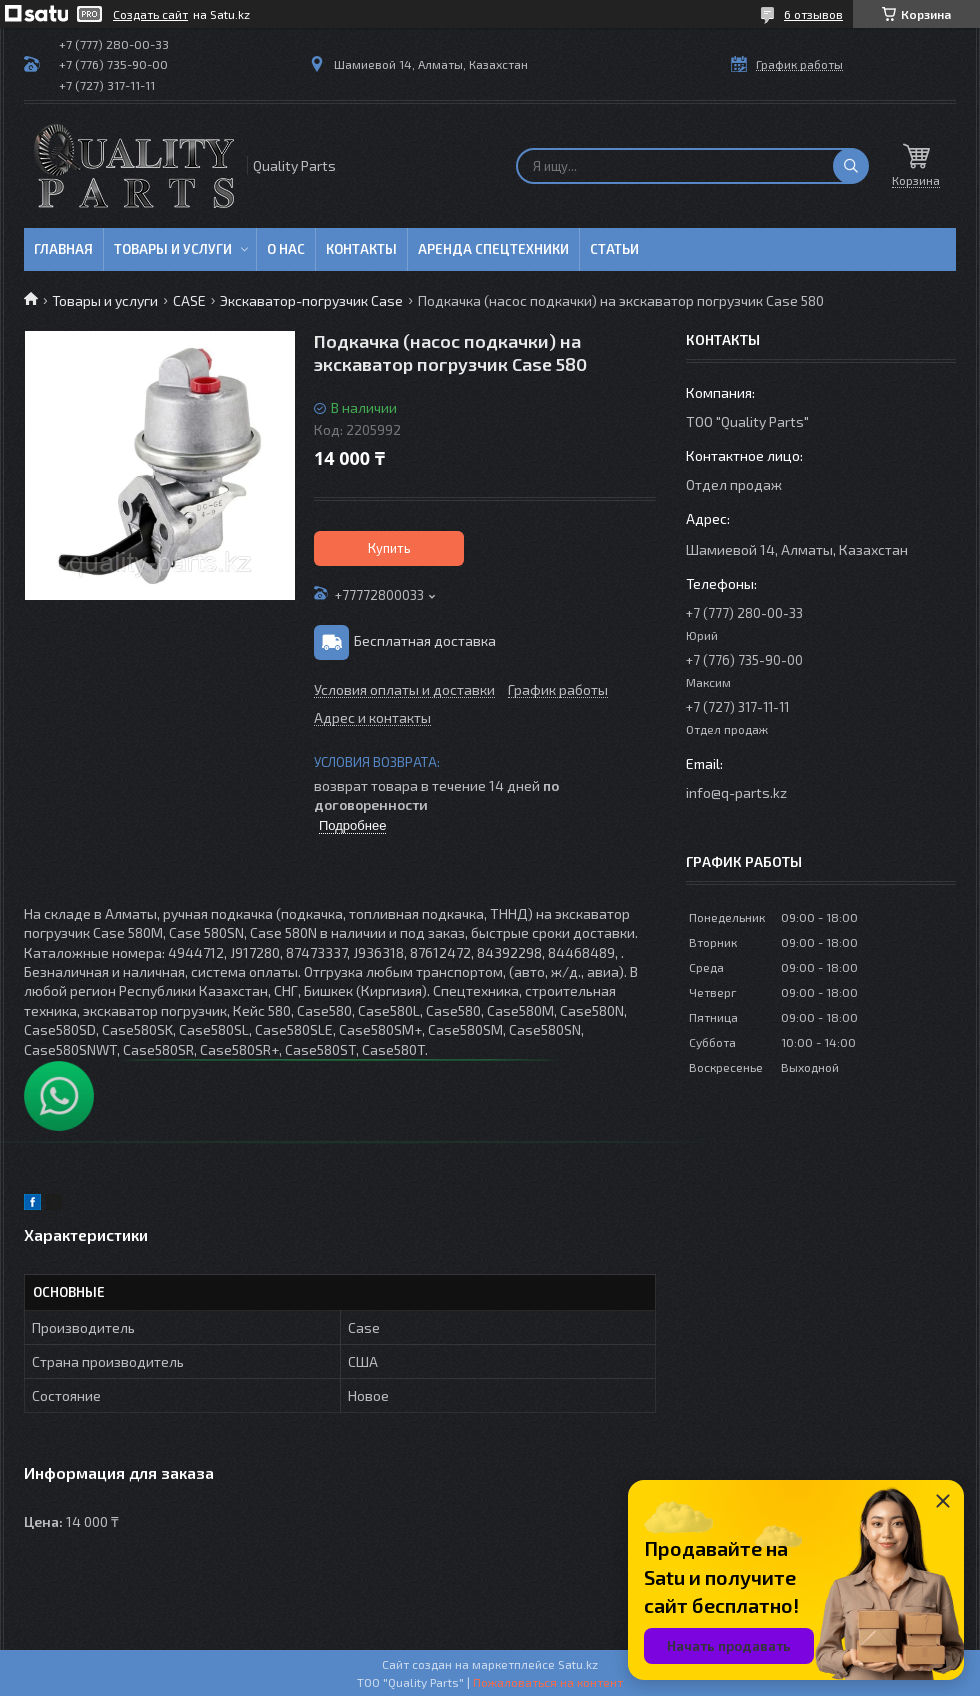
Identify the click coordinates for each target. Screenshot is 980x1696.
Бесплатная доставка (425, 640)
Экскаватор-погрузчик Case (311, 300)
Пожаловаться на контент (548, 1682)
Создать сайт (150, 14)
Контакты (361, 249)
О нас (286, 249)
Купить (389, 548)
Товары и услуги (173, 249)
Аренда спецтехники (493, 249)
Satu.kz (578, 1664)
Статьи (614, 249)
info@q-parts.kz (736, 792)
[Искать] (851, 166)
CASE (189, 300)
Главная (63, 249)
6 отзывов (813, 14)
